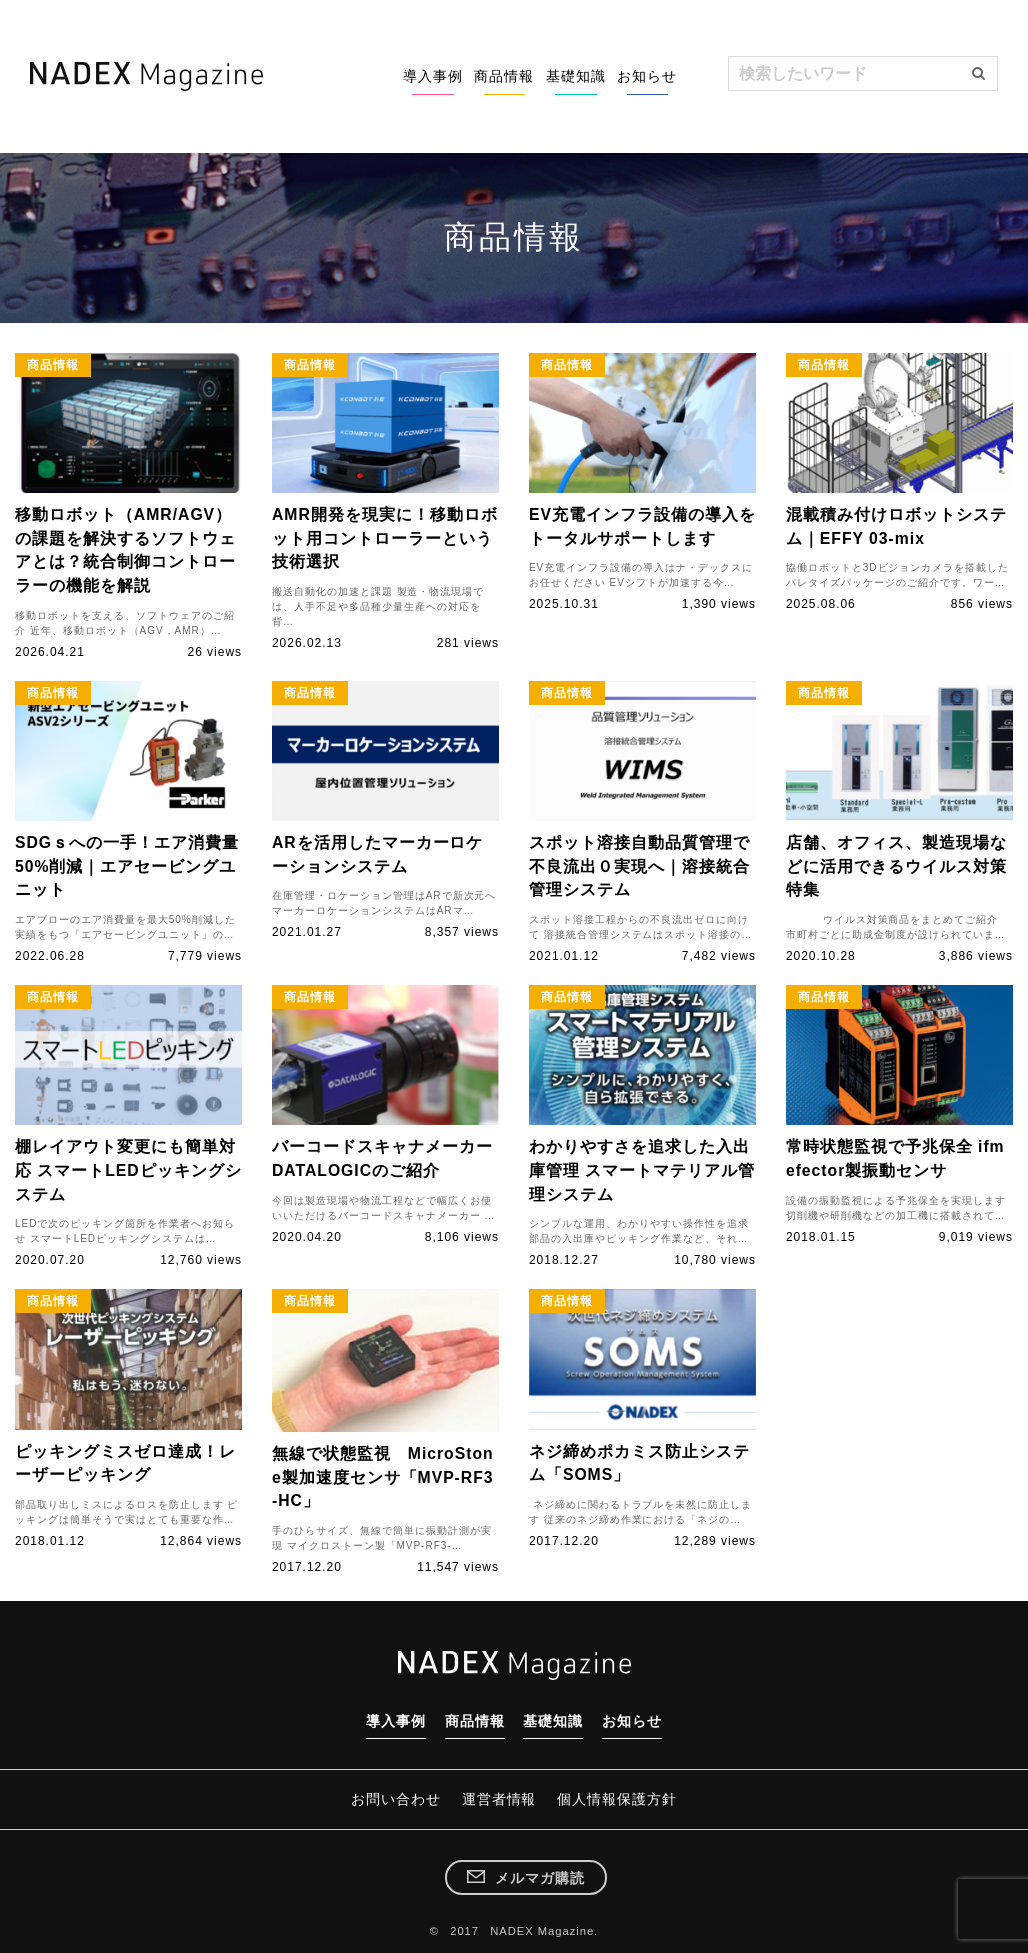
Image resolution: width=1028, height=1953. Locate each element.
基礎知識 (548, 76)
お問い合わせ (387, 1790)
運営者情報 (499, 1790)
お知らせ (638, 76)
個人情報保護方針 (626, 1790)
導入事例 (368, 76)
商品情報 (458, 76)
